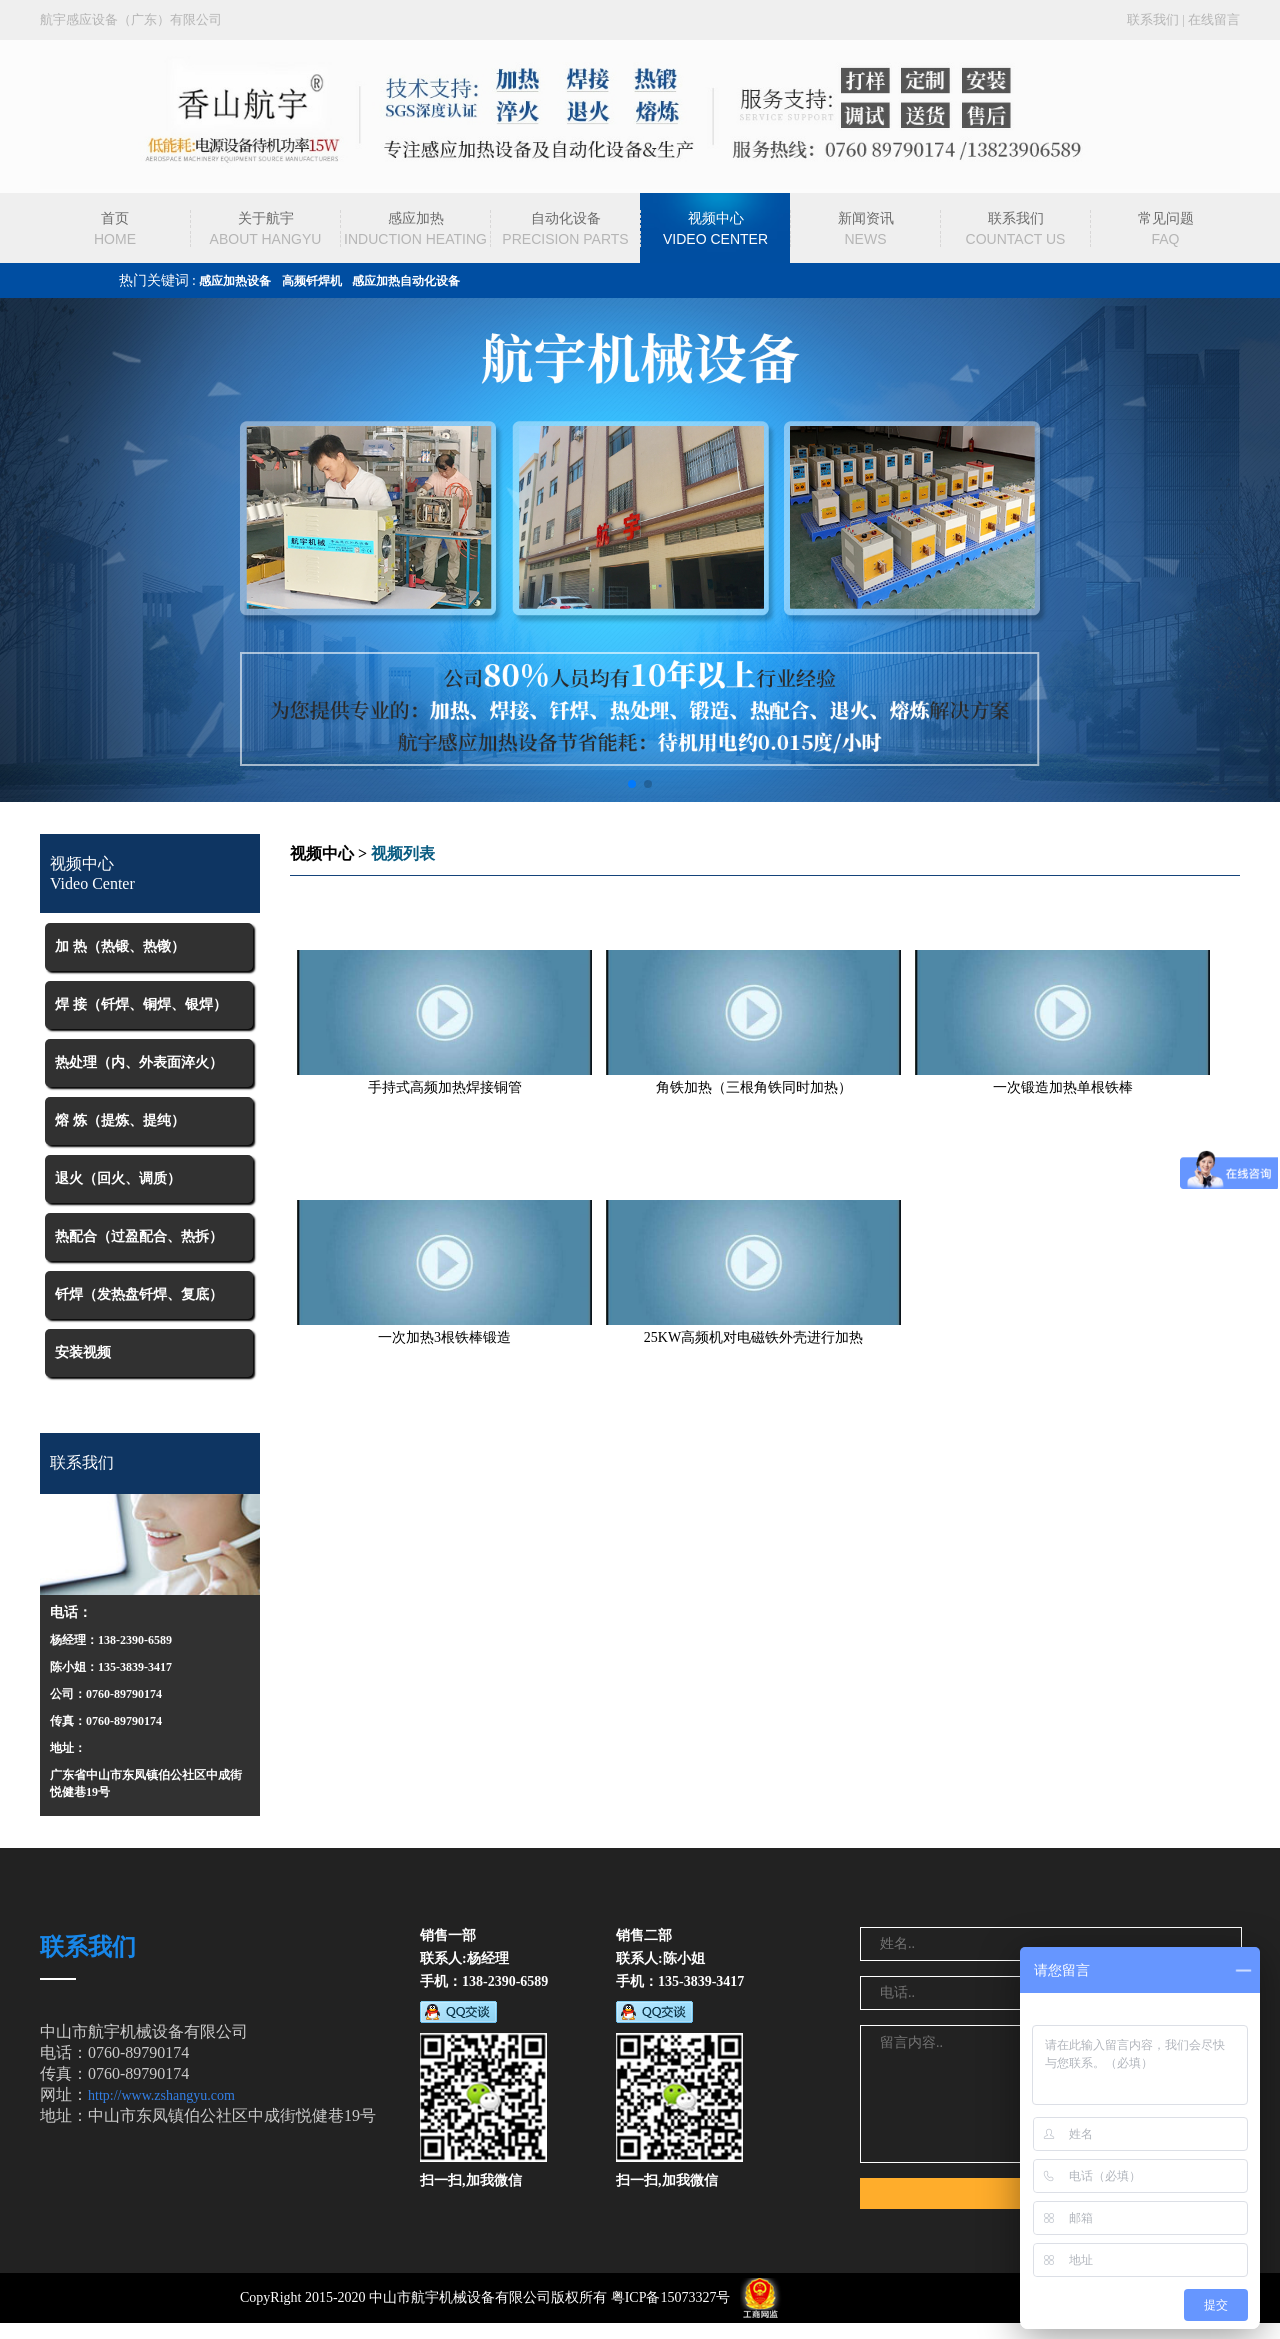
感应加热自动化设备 (406, 281)
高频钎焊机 (312, 281)
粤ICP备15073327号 (671, 2297)
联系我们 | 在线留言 (1183, 19)
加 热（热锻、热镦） (120, 946)
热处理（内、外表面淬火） (139, 1062)
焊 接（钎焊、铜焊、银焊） (141, 1004)
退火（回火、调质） (118, 1178)
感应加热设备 (235, 281)
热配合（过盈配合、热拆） (139, 1236)
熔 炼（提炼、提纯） (120, 1120)
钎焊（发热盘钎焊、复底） (139, 1294)
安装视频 (83, 1352)
